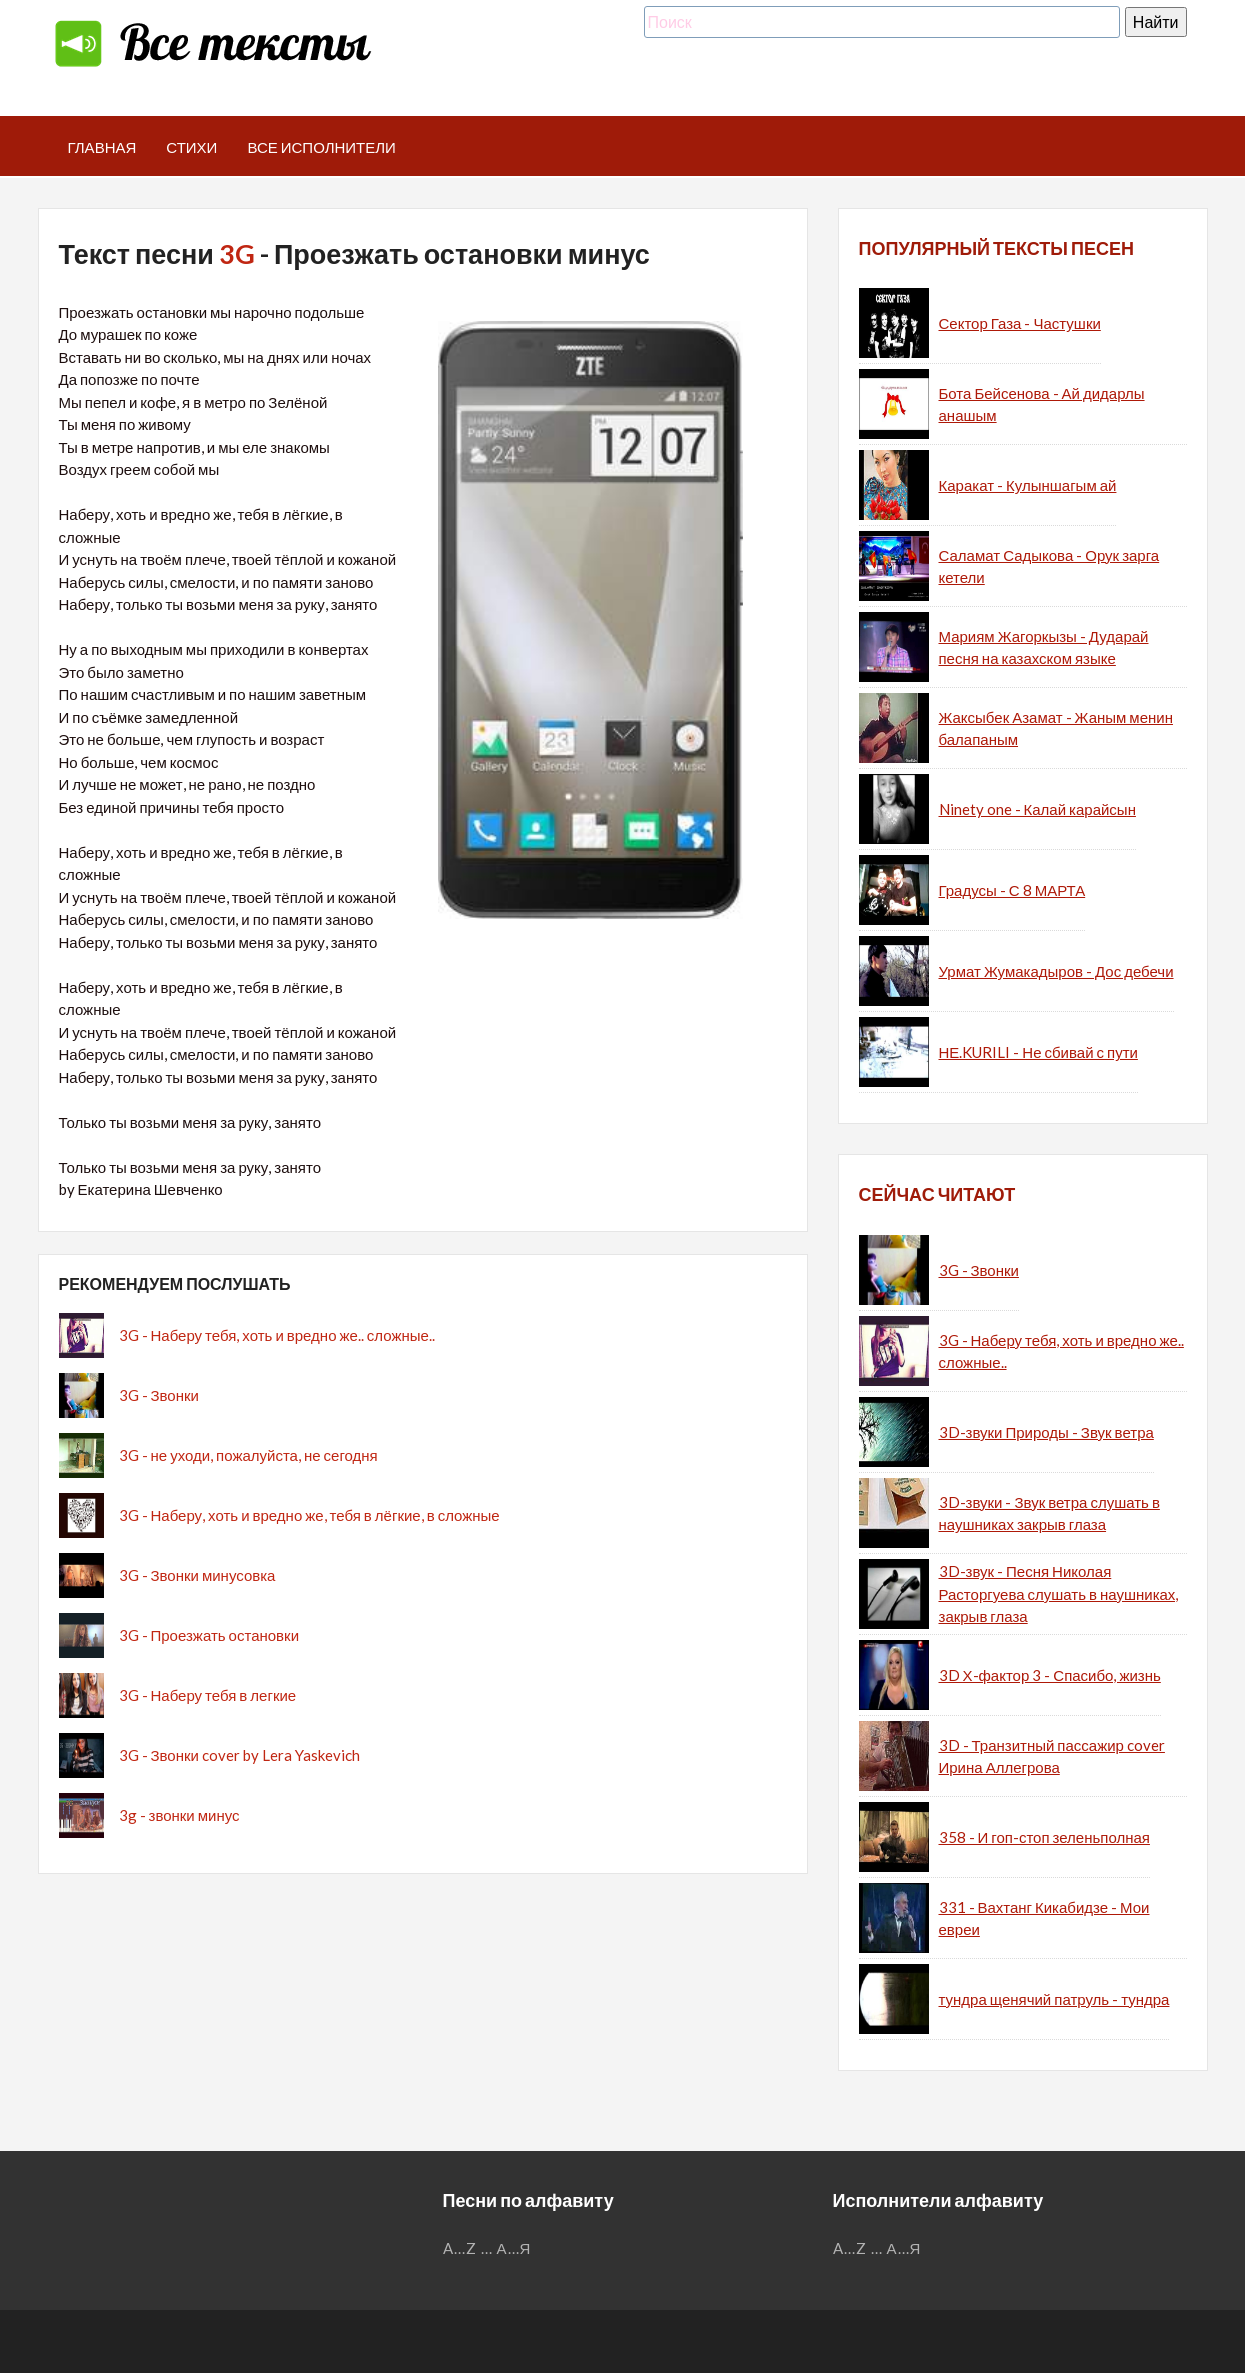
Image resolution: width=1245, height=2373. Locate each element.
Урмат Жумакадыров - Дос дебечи (1056, 971)
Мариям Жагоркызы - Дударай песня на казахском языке (1044, 647)
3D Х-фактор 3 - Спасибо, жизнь (1050, 1675)
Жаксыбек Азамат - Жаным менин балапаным (1056, 728)
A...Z (460, 2248)
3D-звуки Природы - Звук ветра (1046, 1432)
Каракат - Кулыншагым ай (1028, 485)
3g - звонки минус (179, 1815)
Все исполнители (321, 147)
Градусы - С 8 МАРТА (1012, 890)
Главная (102, 147)
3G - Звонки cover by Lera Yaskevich (239, 1755)
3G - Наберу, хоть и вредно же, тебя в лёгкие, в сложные (309, 1515)
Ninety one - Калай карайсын (1037, 809)
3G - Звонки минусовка (197, 1575)
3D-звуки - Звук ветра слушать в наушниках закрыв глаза (1049, 1513)
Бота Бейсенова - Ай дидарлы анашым (1042, 404)
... (487, 2248)
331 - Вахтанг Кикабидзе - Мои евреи (1044, 1918)
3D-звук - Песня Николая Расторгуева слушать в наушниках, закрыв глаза (1059, 1593)
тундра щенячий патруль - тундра (1054, 1999)
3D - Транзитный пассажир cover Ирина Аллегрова (1052, 1756)
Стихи (191, 147)
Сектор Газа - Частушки (1020, 323)
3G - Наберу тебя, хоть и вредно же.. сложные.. (277, 1335)
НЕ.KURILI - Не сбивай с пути (1038, 1052)
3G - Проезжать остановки (209, 1635)
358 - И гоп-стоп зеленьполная (1044, 1837)
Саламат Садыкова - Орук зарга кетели (1049, 566)
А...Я (514, 2248)
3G (237, 253)
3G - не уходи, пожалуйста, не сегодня (248, 1455)
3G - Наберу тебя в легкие (208, 1695)
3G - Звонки (159, 1395)
